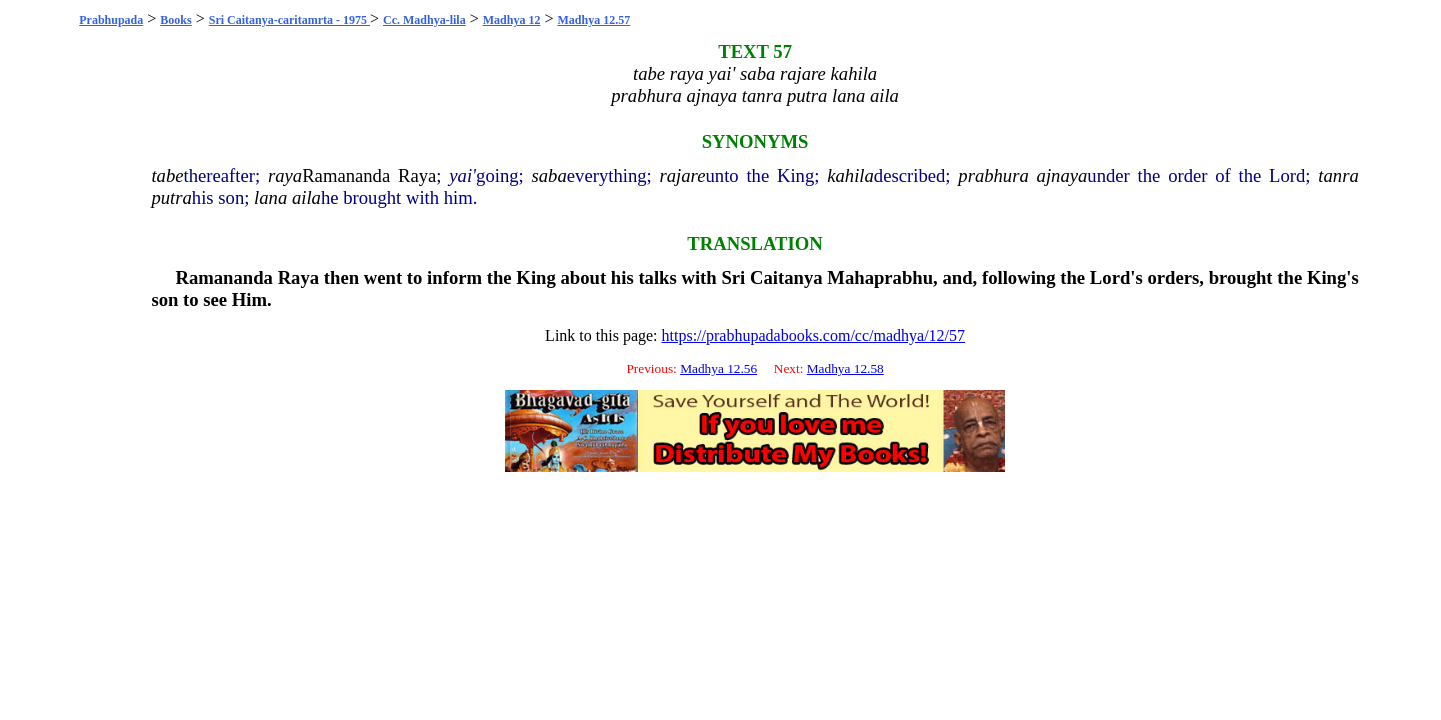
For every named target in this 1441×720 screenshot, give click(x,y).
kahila (850, 175)
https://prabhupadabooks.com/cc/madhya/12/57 (814, 335)
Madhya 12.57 (593, 20)
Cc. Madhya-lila (424, 20)
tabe (167, 175)
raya (285, 175)
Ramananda (346, 175)
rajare (683, 175)
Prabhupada (111, 20)
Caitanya (786, 277)
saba (549, 175)
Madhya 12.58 (845, 368)
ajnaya (1062, 175)
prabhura (993, 175)
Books (175, 20)
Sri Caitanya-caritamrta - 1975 (289, 20)
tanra (1338, 175)
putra (171, 197)
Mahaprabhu (880, 277)
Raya (417, 175)
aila (306, 197)
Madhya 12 (512, 20)
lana (270, 197)
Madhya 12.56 (718, 368)
